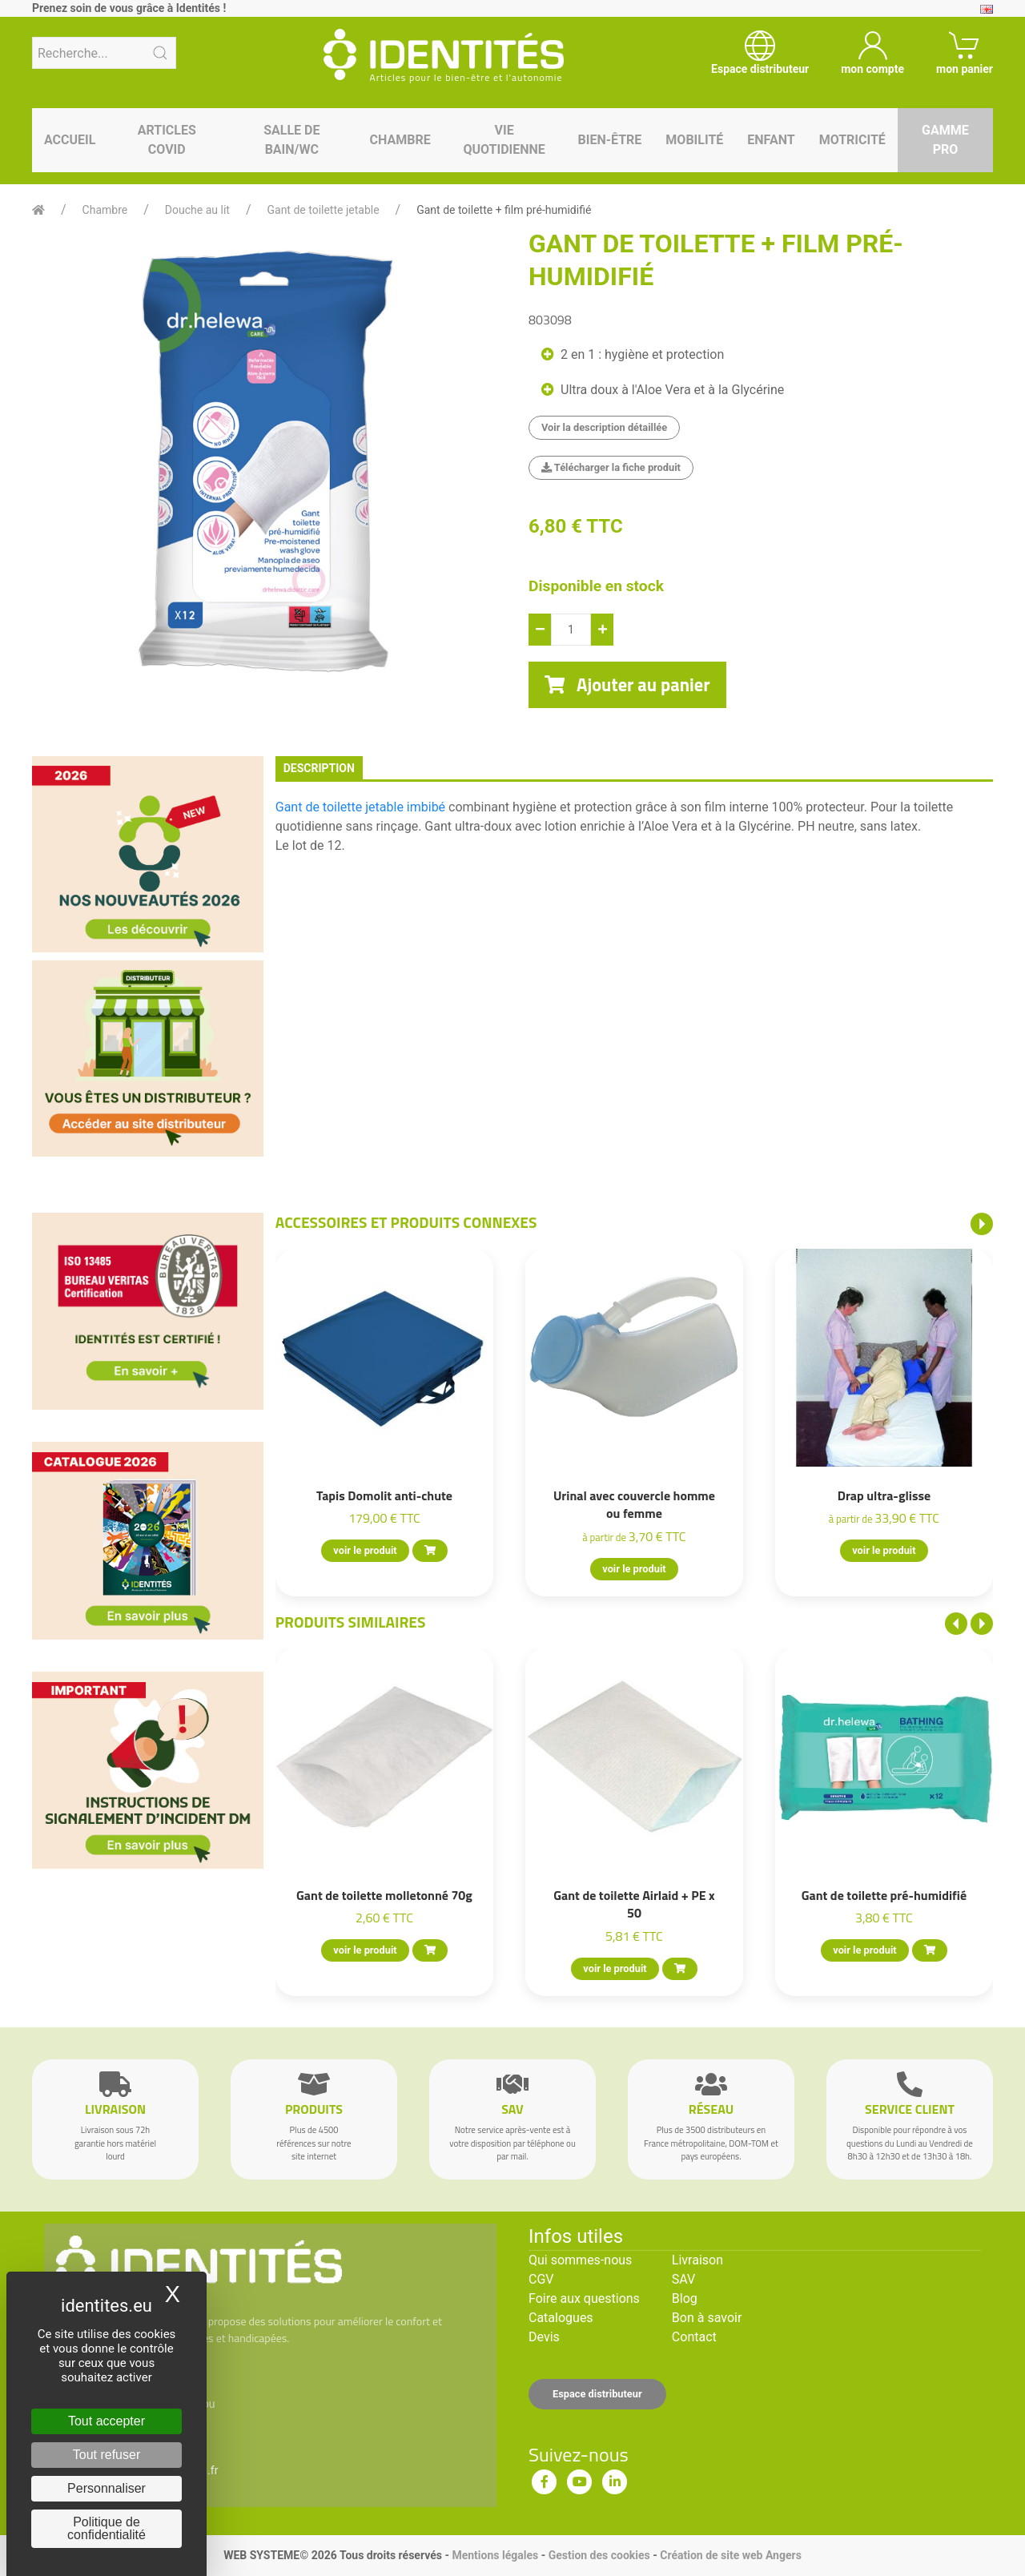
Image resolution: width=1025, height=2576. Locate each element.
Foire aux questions (584, 2298)
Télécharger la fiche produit (611, 467)
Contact (694, 2337)
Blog (684, 2298)
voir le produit (364, 1550)
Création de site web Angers (731, 2555)
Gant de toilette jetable (323, 209)
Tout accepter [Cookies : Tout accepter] (106, 2421)
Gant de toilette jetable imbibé (360, 807)
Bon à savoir (707, 2317)
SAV (683, 2279)
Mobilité (694, 139)
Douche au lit (197, 209)
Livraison (697, 2260)
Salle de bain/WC (291, 140)
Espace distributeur (597, 2394)
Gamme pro (945, 140)
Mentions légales (495, 2555)
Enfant (770, 139)
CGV (541, 2279)
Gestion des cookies (599, 2555)
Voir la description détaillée (604, 427)
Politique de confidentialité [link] (106, 2528)
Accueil (69, 139)
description (319, 768)
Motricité (852, 139)
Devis (544, 2337)
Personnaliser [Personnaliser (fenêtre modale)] (106, 2488)
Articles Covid (167, 140)
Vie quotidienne (504, 140)
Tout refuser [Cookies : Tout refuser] (106, 2454)
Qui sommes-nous (580, 2260)
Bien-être (610, 139)
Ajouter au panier (627, 684)
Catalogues (561, 2317)
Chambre (400, 139)
